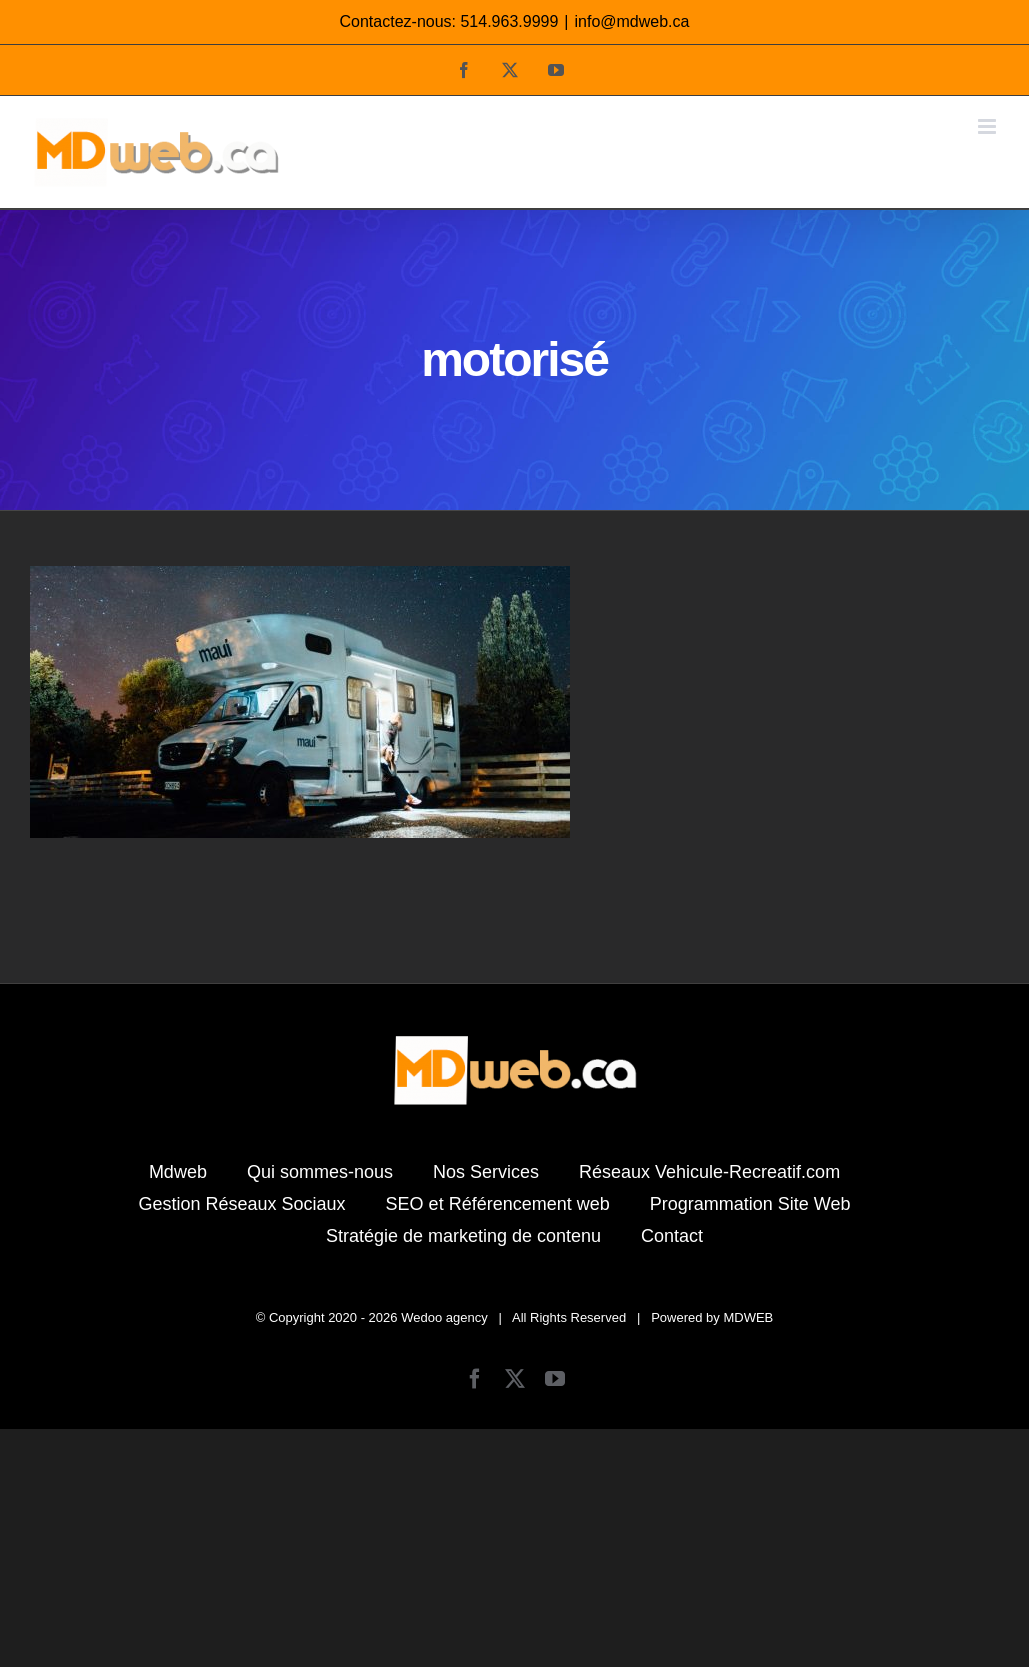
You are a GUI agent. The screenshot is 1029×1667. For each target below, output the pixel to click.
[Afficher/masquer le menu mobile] (988, 126)
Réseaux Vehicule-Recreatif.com (709, 1172)
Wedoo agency (444, 1317)
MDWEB (748, 1317)
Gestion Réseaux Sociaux (241, 1204)
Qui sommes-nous (320, 1172)
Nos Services (486, 1172)
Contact (672, 1236)
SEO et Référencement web (498, 1204)
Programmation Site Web (750, 1204)
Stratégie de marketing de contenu (463, 1236)
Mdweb (178, 1172)
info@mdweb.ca (632, 21)
